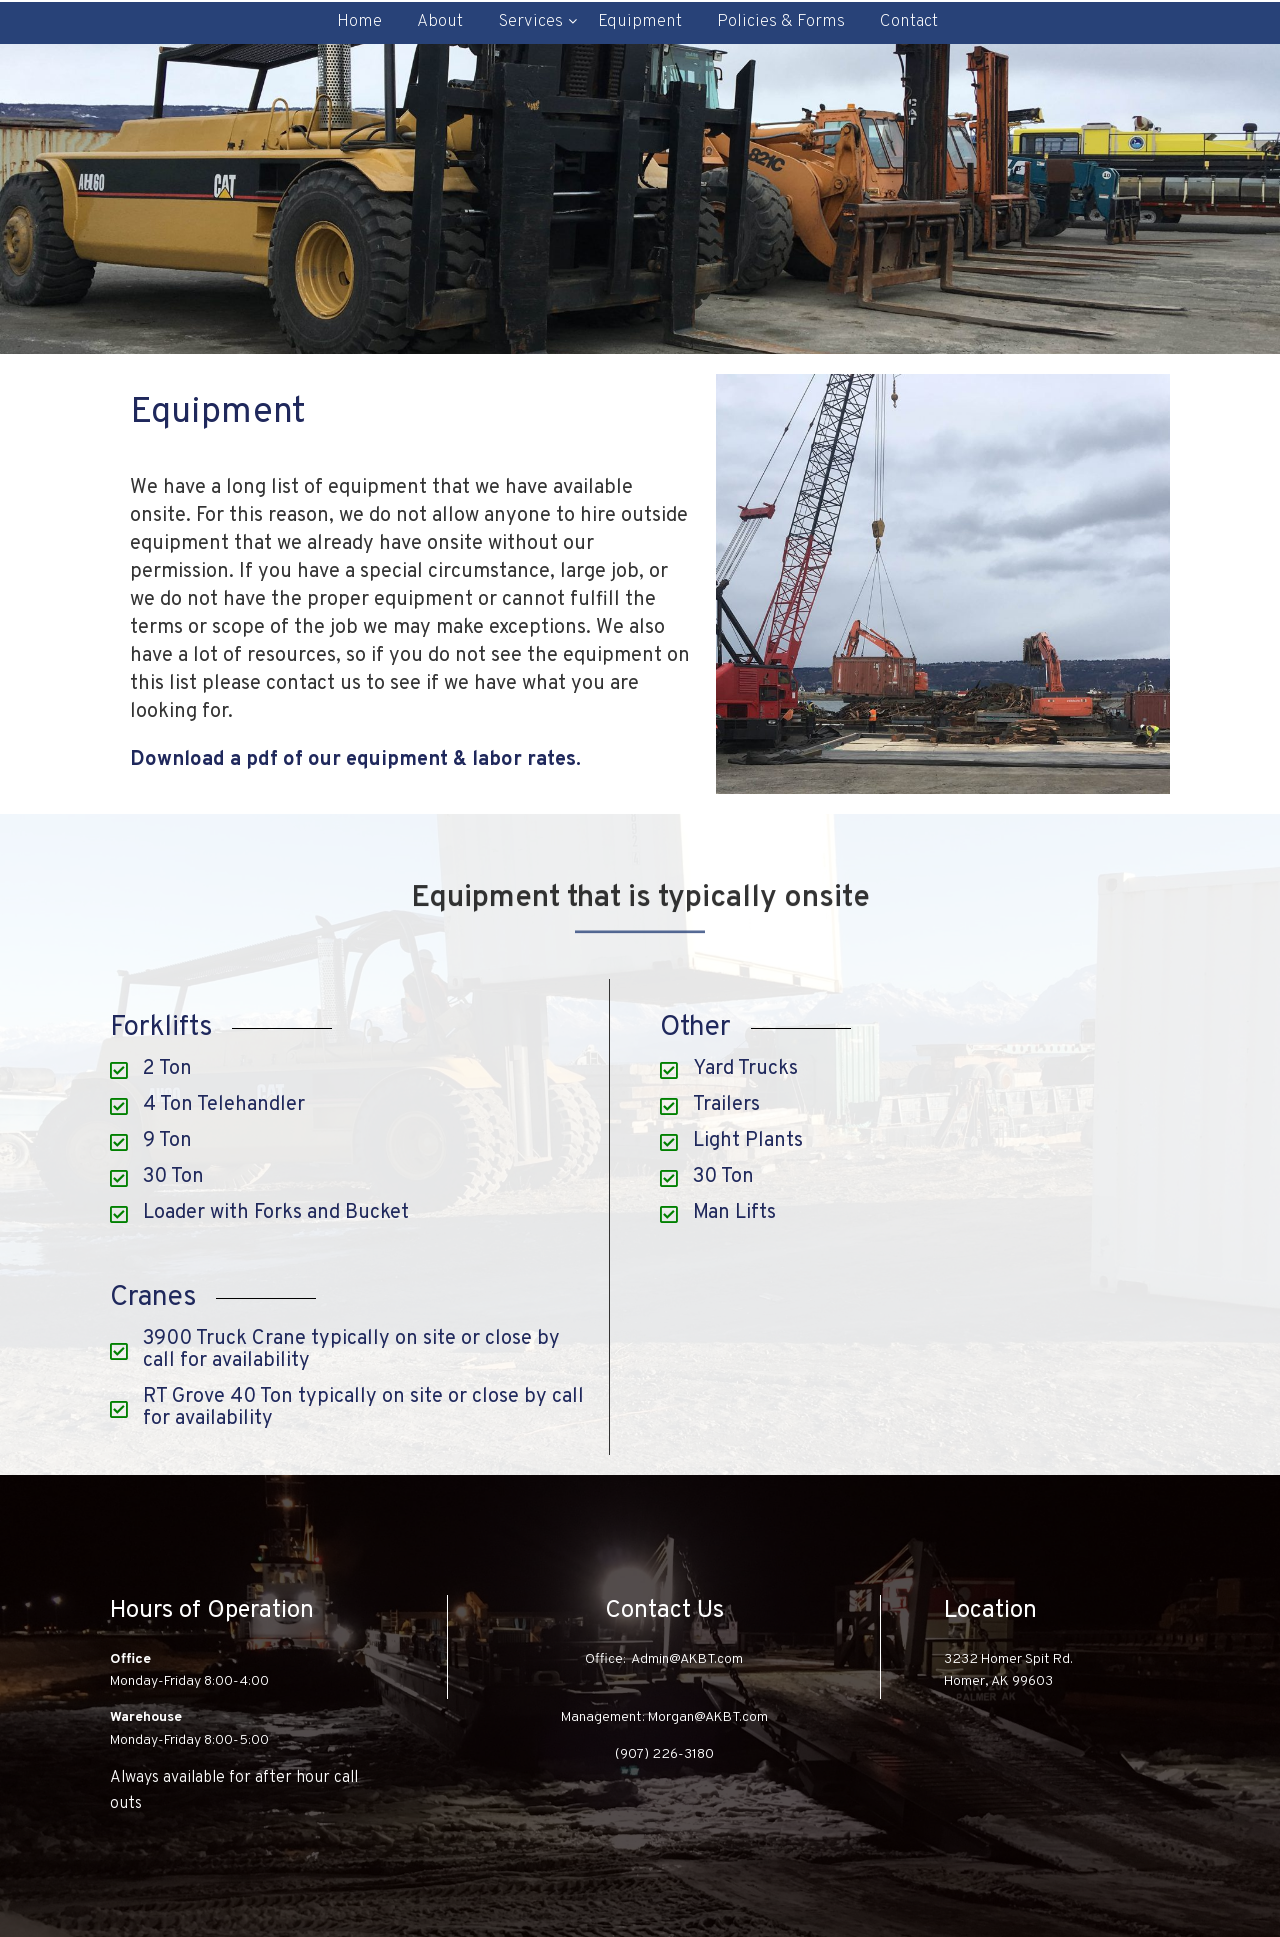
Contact (909, 22)
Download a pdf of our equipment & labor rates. (355, 760)
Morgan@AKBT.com (708, 1717)
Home (359, 22)
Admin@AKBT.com (687, 1659)
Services (530, 22)
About (440, 22)
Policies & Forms (781, 22)
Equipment (640, 22)
